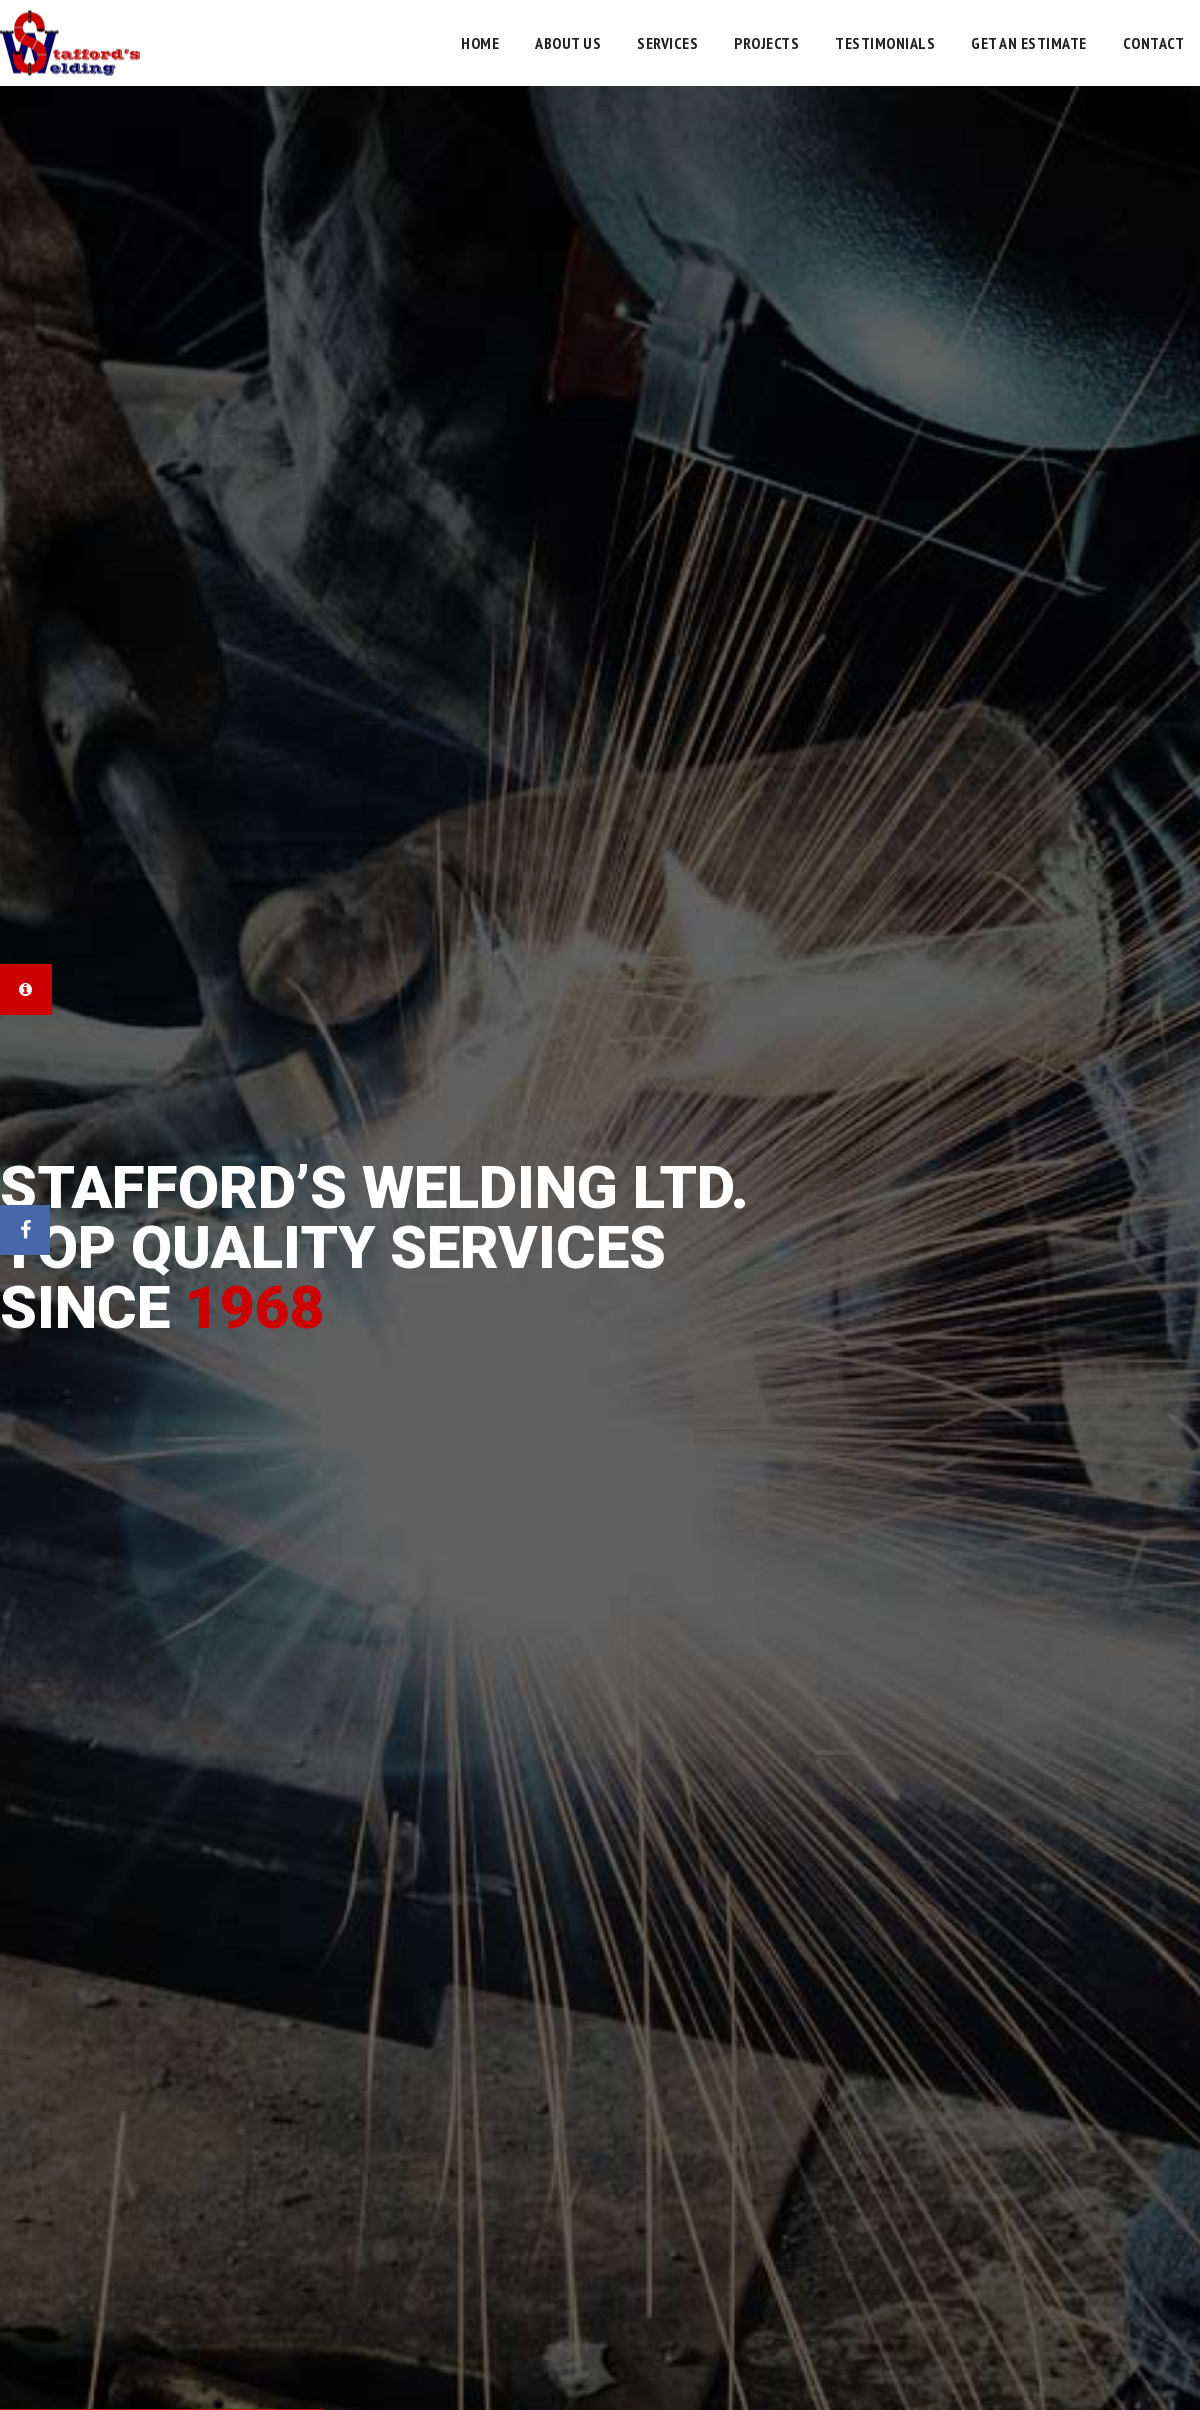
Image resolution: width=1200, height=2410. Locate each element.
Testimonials (885, 43)
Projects (766, 43)
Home (480, 43)
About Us (568, 43)
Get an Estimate (1029, 43)
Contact (1154, 43)
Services (667, 43)
